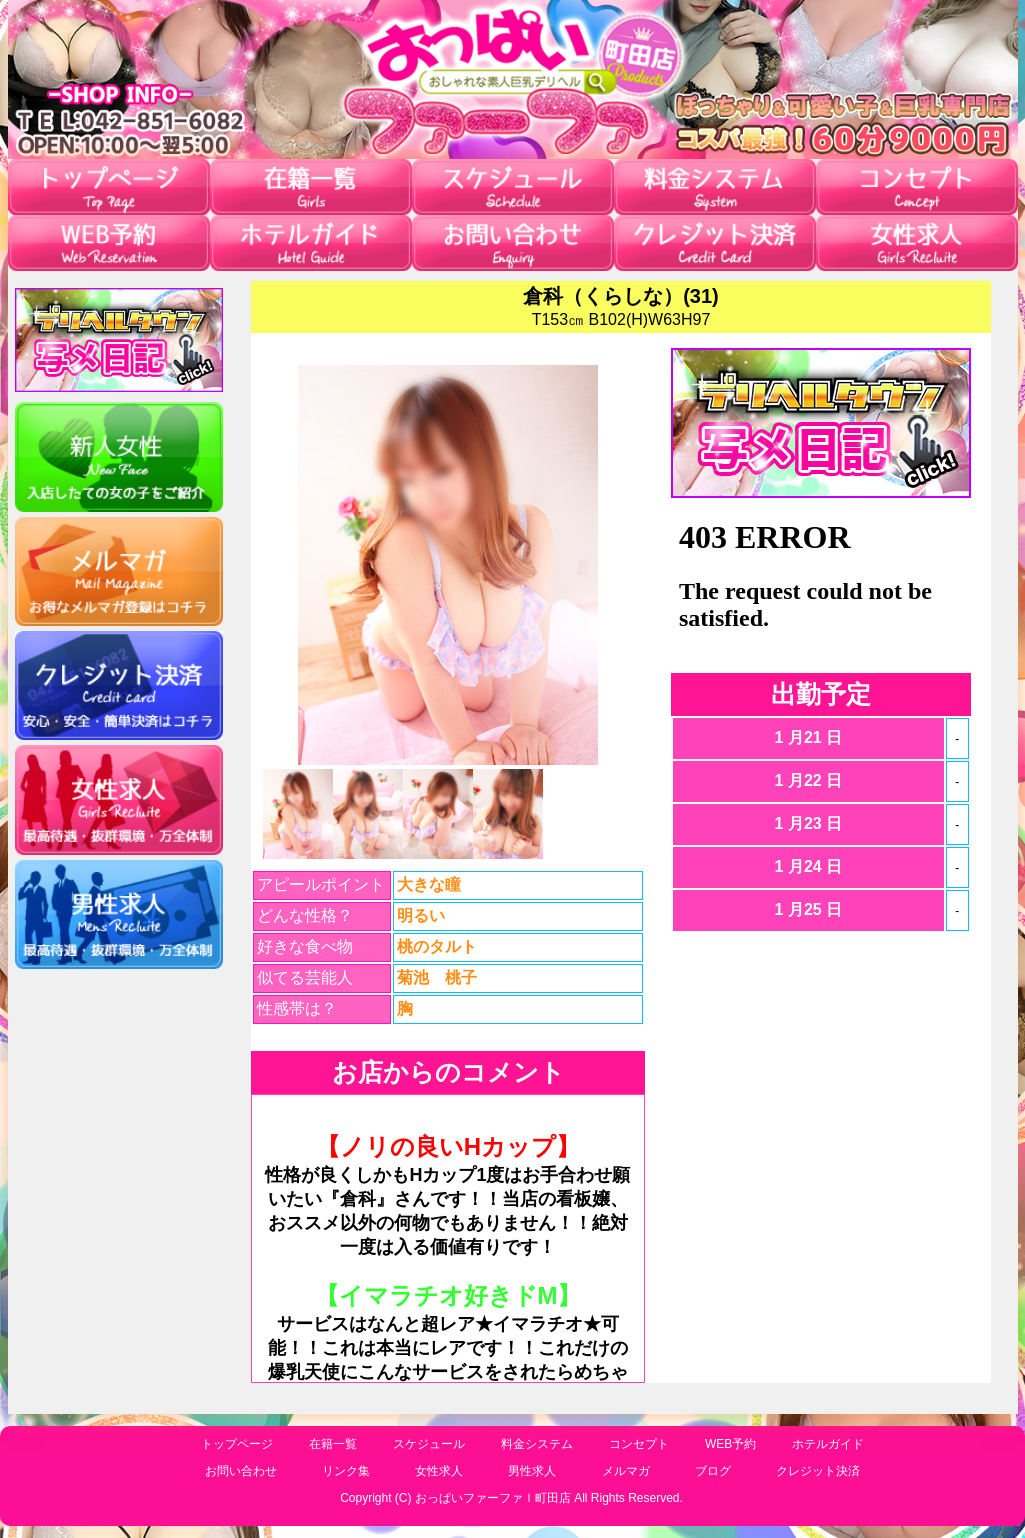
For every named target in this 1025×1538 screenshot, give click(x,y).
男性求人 (532, 1471)
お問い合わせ (241, 1471)
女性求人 (439, 1471)
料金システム (537, 1444)
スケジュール (429, 1444)
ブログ (713, 1471)
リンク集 (346, 1471)
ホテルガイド (828, 1444)
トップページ (237, 1444)
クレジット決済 (818, 1471)
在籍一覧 (333, 1444)
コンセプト (639, 1444)
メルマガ (626, 1471)
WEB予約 (730, 1444)
